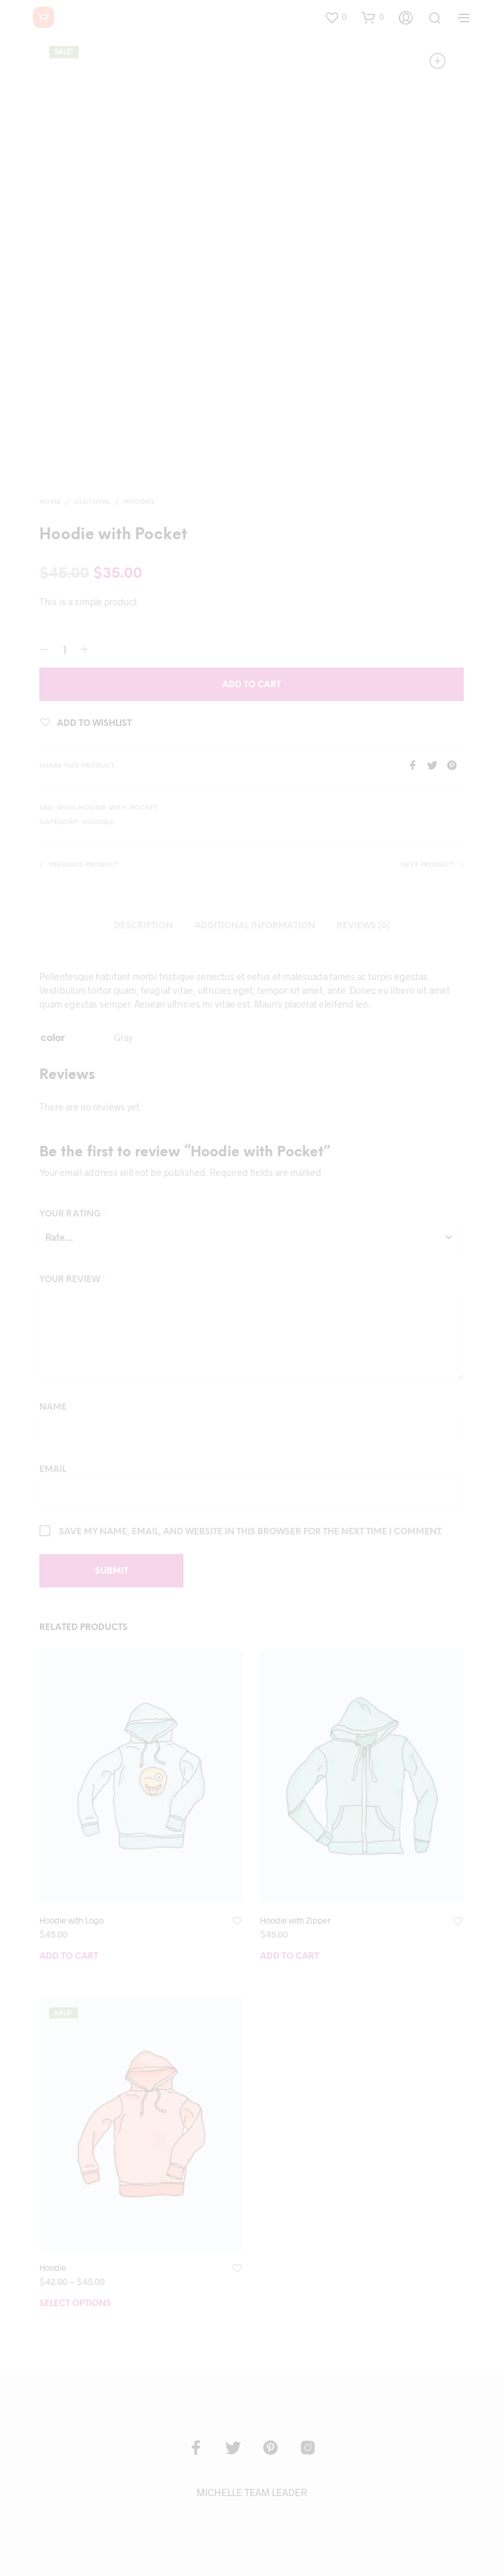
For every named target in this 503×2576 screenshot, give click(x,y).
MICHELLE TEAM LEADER (251, 2492)
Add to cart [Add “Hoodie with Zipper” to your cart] (289, 1956)
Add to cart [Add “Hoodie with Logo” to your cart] (68, 1956)
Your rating (72, 1214)
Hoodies (139, 502)
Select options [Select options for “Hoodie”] (75, 2304)
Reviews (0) (363, 926)
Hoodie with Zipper (295, 1920)
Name (55, 1407)
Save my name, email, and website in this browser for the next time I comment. (250, 1532)
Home (50, 502)
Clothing (92, 502)
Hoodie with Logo (71, 1920)
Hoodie (52, 2267)
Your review (72, 1280)
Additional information (255, 926)
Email (55, 1470)
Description (143, 926)
